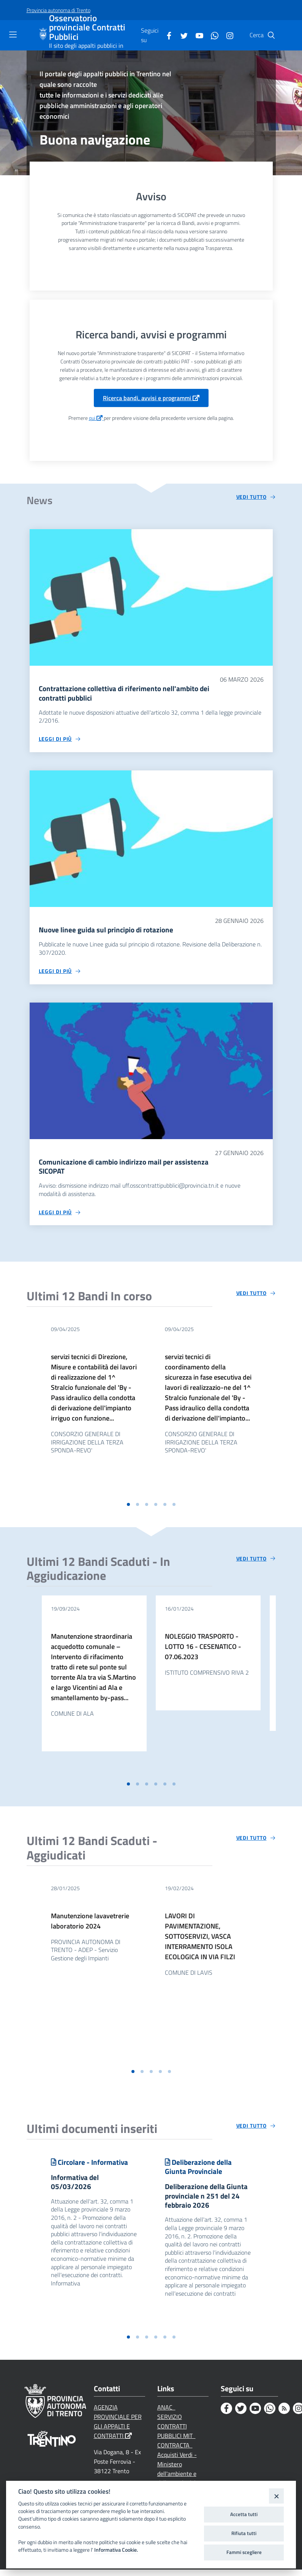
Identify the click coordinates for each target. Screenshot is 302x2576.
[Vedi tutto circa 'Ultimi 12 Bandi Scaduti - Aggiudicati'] (256, 1841)
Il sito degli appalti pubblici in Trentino (86, 49)
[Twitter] (181, 34)
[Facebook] (166, 34)
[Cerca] (271, 35)
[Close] (276, 2495)
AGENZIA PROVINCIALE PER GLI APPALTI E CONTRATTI (118, 2428)
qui (96, 418)
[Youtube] (196, 34)
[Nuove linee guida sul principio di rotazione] (151, 840)
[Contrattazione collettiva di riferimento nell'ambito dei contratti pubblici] (151, 597)
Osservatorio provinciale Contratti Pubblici (87, 28)
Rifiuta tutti (243, 2533)
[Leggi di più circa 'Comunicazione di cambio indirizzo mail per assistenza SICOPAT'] (60, 1215)
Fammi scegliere (244, 2552)
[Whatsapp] (211, 34)
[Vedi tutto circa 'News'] (256, 497)
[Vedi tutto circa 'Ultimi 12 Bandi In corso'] (256, 1296)
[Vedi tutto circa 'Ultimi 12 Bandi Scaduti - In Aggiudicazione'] (256, 1562)
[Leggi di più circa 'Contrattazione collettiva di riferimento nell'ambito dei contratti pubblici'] (60, 740)
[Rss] (284, 2414)
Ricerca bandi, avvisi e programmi (151, 397)
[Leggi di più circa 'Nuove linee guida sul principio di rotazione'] (60, 973)
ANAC (166, 2413)
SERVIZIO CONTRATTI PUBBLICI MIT (176, 2433)
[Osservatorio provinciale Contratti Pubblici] (44, 35)
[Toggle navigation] (12, 34)
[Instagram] (226, 34)
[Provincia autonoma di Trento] (58, 10)
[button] (128, 1507)
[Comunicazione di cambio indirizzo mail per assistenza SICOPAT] (151, 1072)
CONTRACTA (175, 2451)
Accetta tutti (244, 2514)
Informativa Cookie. (116, 2550)
